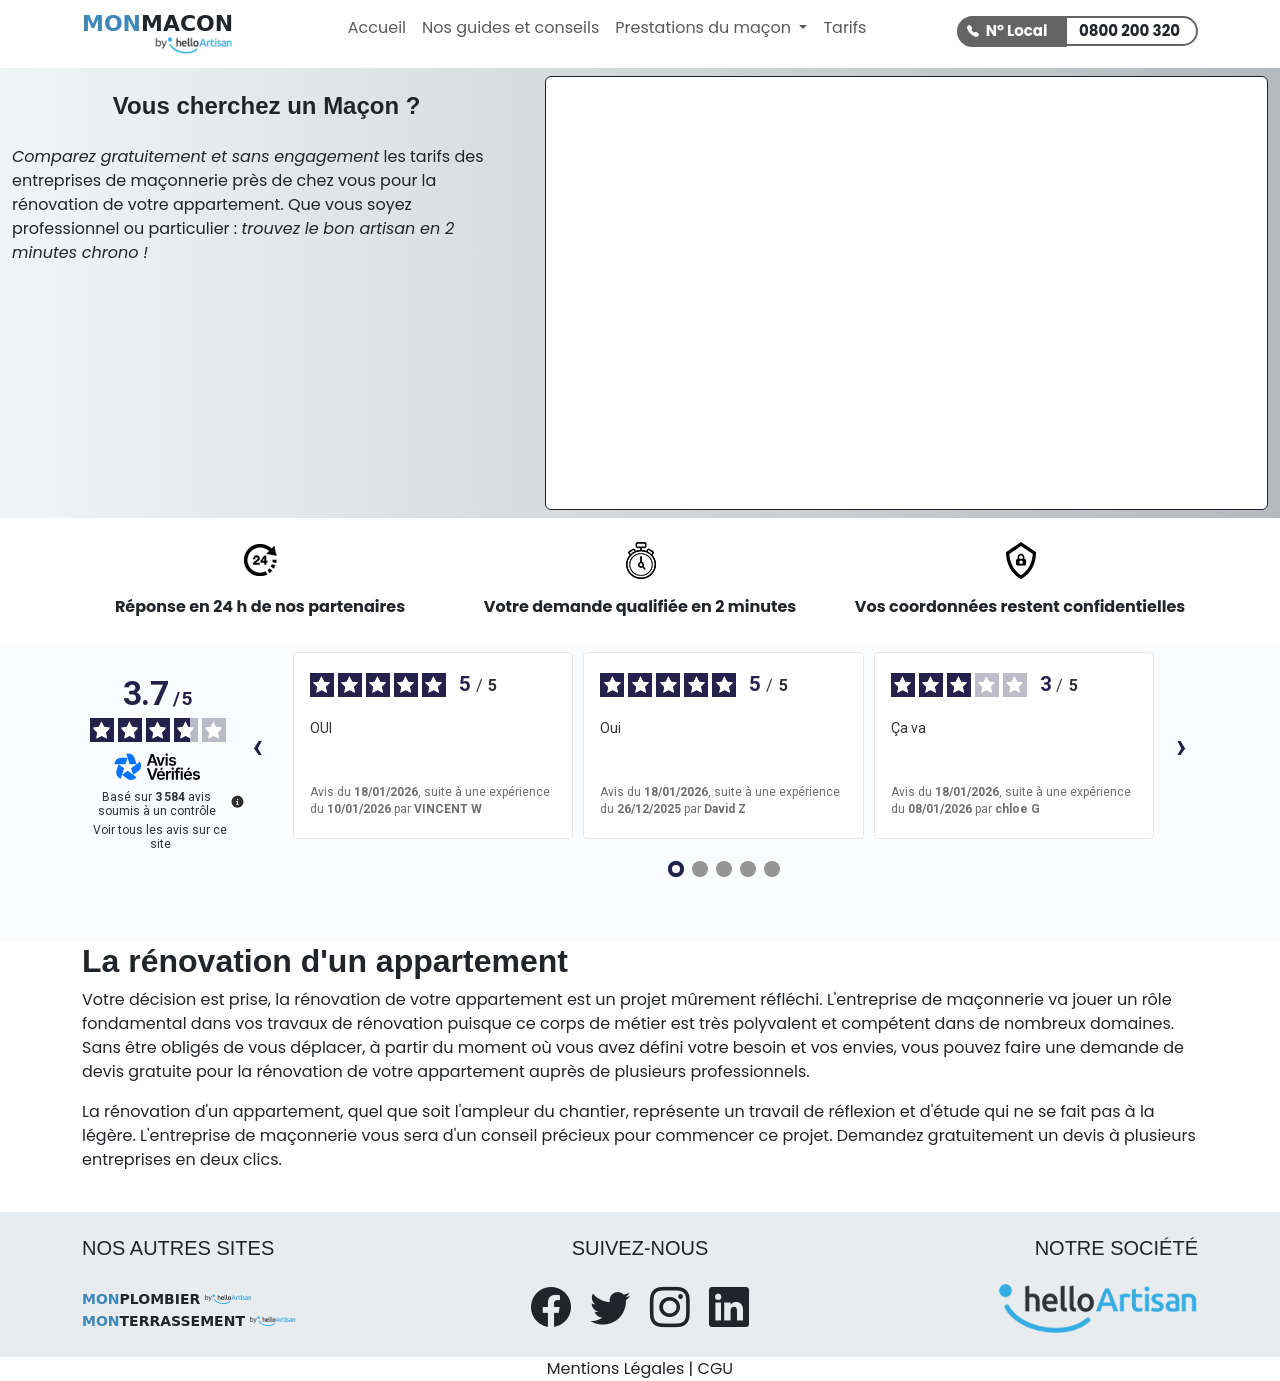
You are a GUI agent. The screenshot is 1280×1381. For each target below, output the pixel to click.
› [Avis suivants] (1181, 745)
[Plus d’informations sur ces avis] (236, 800)
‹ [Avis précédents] (257, 745)
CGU (716, 1368)
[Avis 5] (772, 869)
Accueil (377, 27)
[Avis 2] (700, 869)
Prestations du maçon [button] (705, 27)
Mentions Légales (615, 1368)
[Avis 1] (676, 869)
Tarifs (844, 27)
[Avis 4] (748, 869)
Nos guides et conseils (510, 27)
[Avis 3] (724, 869)
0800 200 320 (1129, 30)
